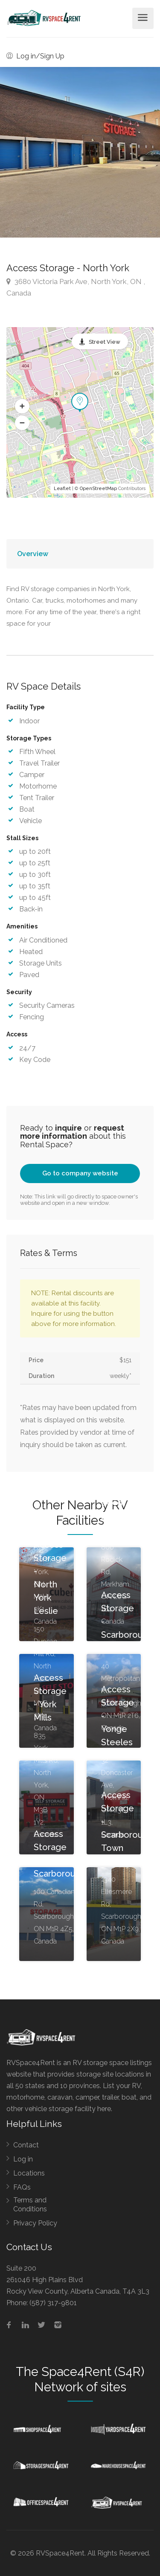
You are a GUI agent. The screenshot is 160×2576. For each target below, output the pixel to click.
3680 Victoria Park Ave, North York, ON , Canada (75, 287)
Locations (29, 2173)
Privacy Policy (35, 2223)
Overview (32, 554)
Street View (104, 342)
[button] (22, 406)
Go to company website (80, 1173)
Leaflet (62, 488)
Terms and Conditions (30, 2204)
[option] (80, 152)
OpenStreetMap (98, 488)
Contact (26, 2145)
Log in (23, 2159)
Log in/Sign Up (35, 56)
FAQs (22, 2187)
